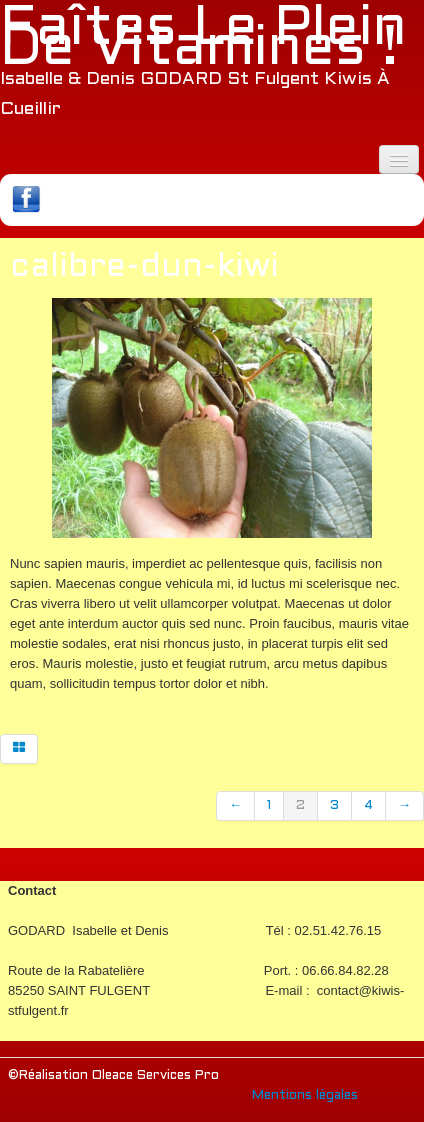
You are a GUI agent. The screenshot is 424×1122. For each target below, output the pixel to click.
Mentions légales (305, 1096)
